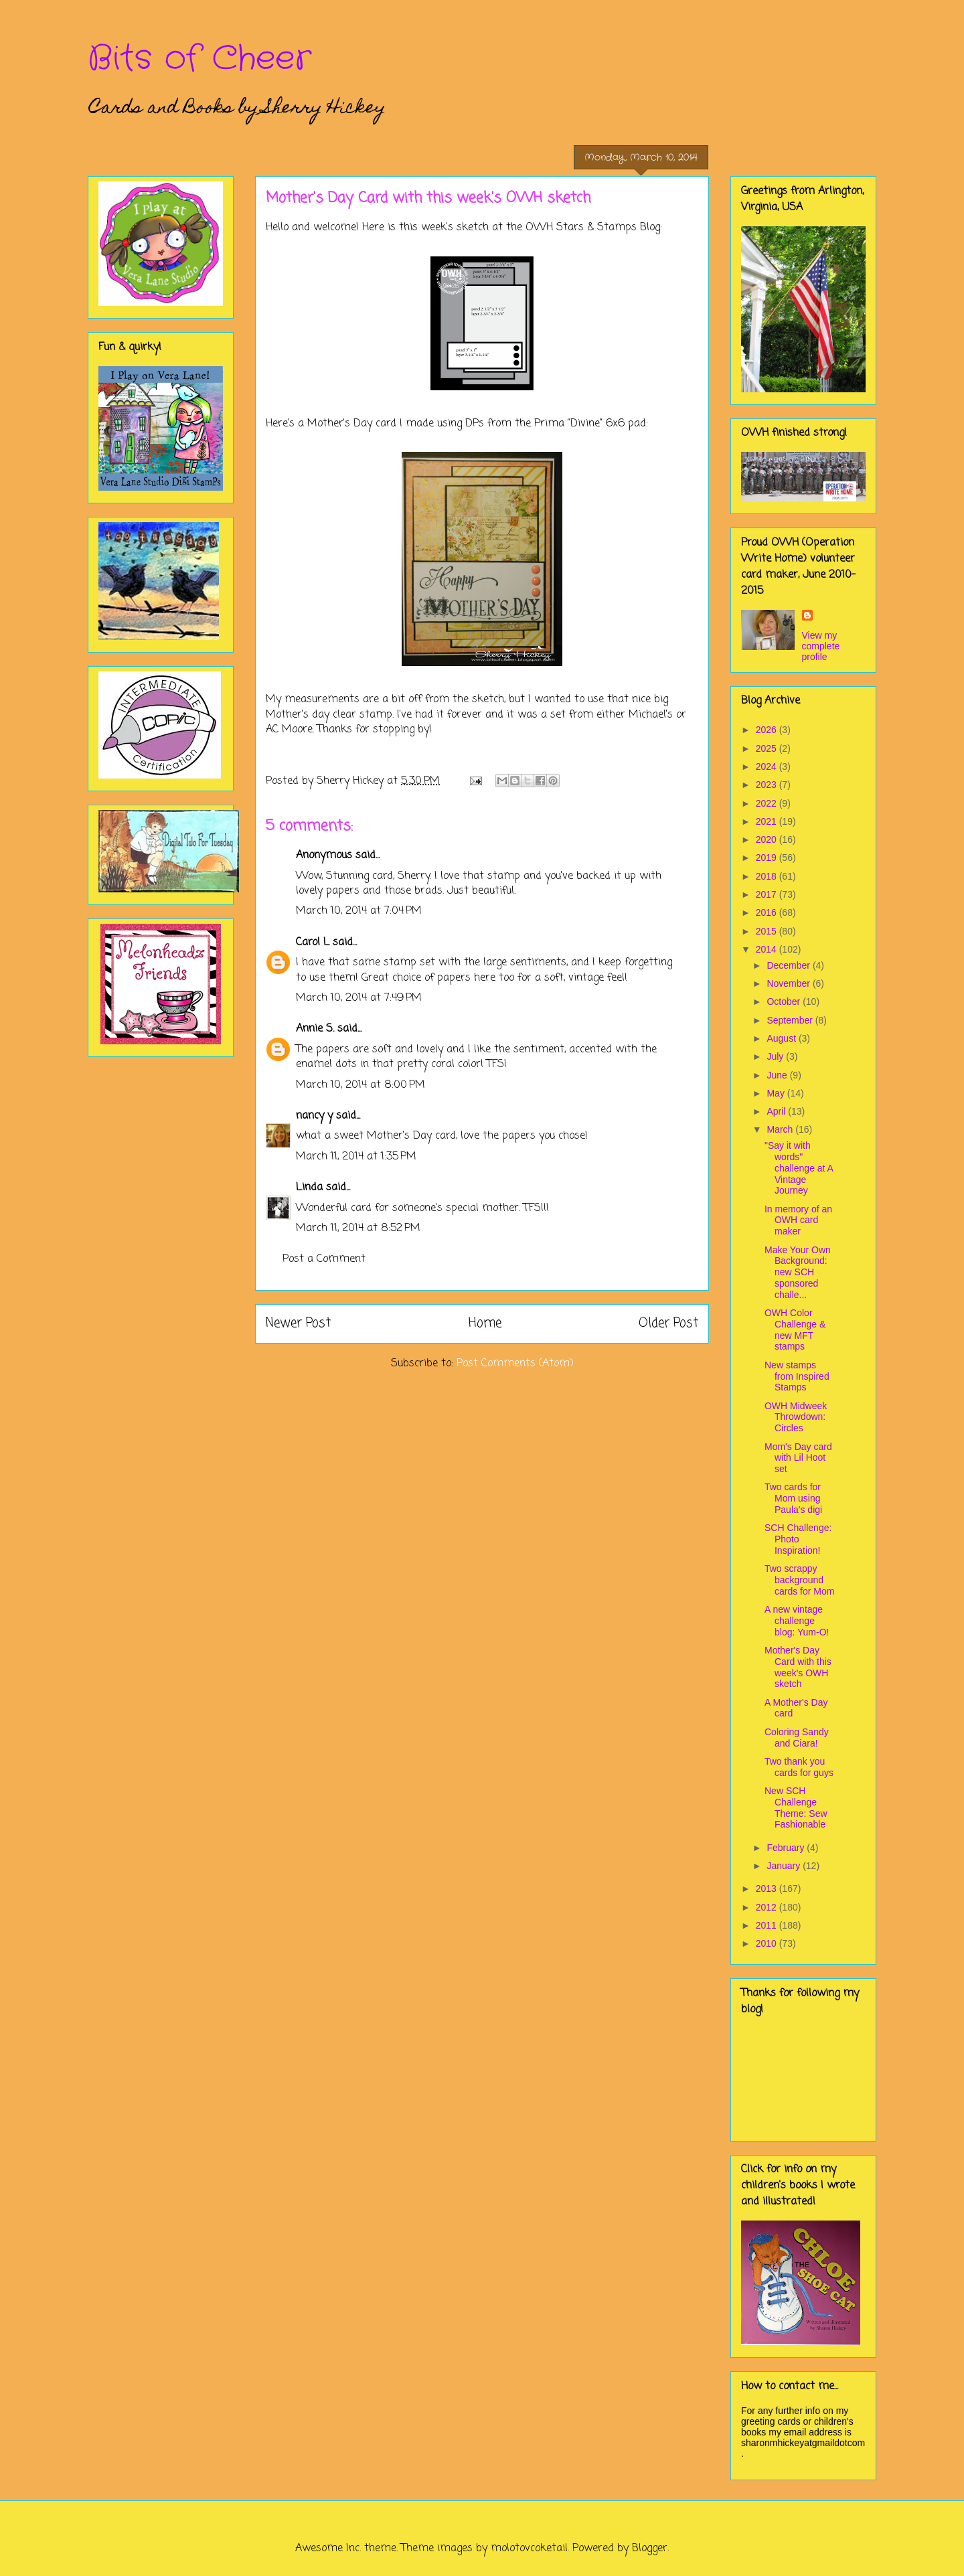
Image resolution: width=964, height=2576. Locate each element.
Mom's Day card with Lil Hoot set (798, 1458)
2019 (767, 857)
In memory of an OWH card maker (798, 1220)
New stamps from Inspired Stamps (797, 1376)
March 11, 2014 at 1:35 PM (356, 1157)
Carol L (312, 943)
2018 (767, 876)
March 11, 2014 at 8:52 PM (358, 1228)
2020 (767, 839)
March (781, 1129)
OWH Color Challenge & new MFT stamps (795, 1329)
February (787, 1847)
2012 (767, 1907)
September (791, 1020)
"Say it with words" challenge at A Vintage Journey (799, 1168)
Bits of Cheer (199, 59)
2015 (767, 931)
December (789, 965)
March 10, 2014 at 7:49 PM (359, 998)
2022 (767, 803)
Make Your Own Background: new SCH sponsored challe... (798, 1272)
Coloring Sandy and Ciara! (797, 1737)
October (785, 1001)
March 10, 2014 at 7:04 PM (359, 911)
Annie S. (315, 1029)
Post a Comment (324, 1259)
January (785, 1865)
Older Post (668, 1323)
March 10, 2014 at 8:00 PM (360, 1085)
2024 (767, 766)
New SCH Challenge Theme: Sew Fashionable (796, 1807)
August (782, 1038)
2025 (767, 748)
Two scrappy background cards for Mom (799, 1580)
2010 (767, 1943)
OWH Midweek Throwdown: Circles (796, 1417)
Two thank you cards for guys (799, 1767)
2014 (767, 949)
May (777, 1093)
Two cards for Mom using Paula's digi (793, 1498)
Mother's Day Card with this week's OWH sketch (798, 1667)
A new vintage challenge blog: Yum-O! (797, 1620)
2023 (767, 784)
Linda (309, 1188)
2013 (767, 1888)
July (776, 1056)
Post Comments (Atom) (515, 1364)
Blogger (649, 2549)
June (778, 1075)
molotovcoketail (529, 2549)
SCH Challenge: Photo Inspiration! (798, 1539)
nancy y (314, 1116)
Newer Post (298, 1323)
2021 (767, 821)
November (789, 983)
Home (485, 1323)
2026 (767, 729)
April (777, 1111)
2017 (767, 894)
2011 (767, 1925)
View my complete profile (821, 646)
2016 (767, 912)
